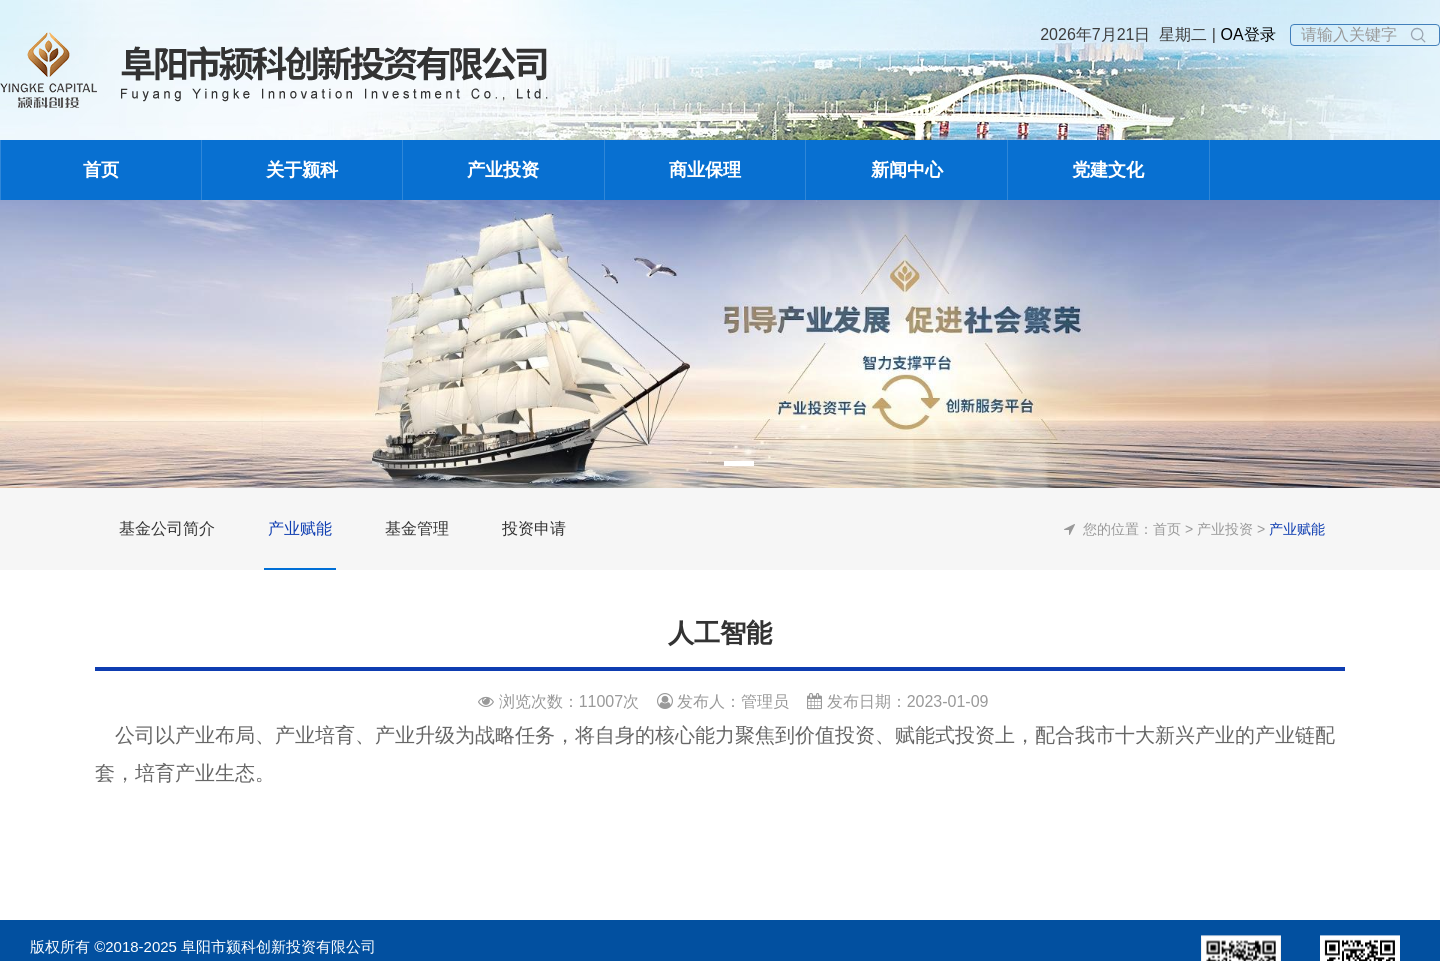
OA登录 (1246, 34)
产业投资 (503, 170)
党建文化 (1108, 170)
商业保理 (705, 170)
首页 (101, 170)
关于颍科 (302, 170)
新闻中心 (907, 170)
